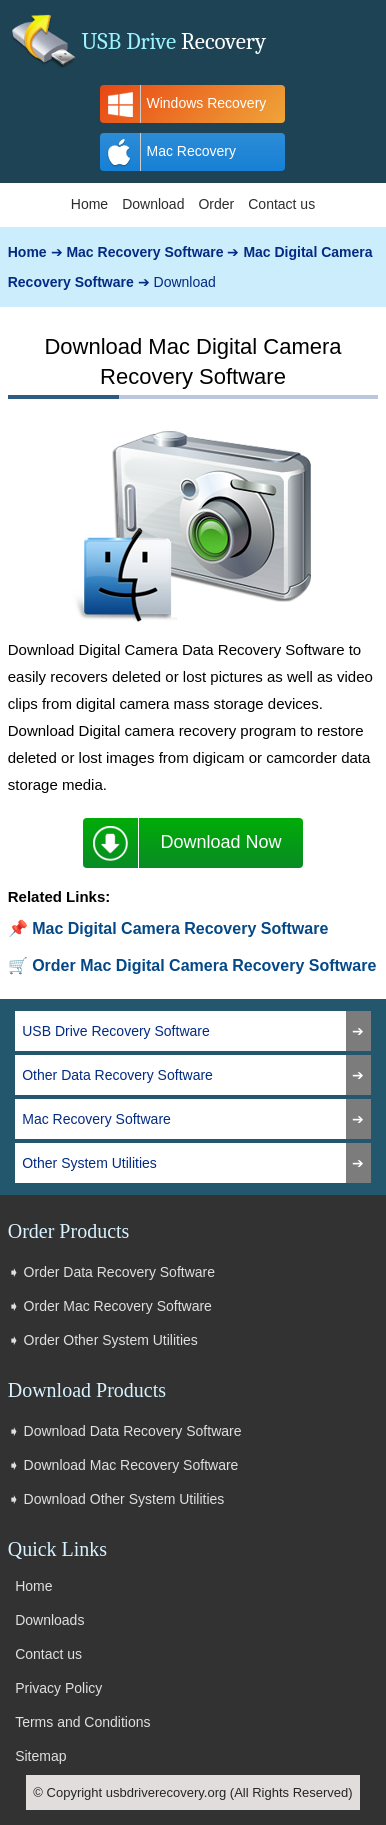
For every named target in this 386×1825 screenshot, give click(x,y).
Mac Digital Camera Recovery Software (180, 928)
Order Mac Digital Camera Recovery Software (204, 965)
